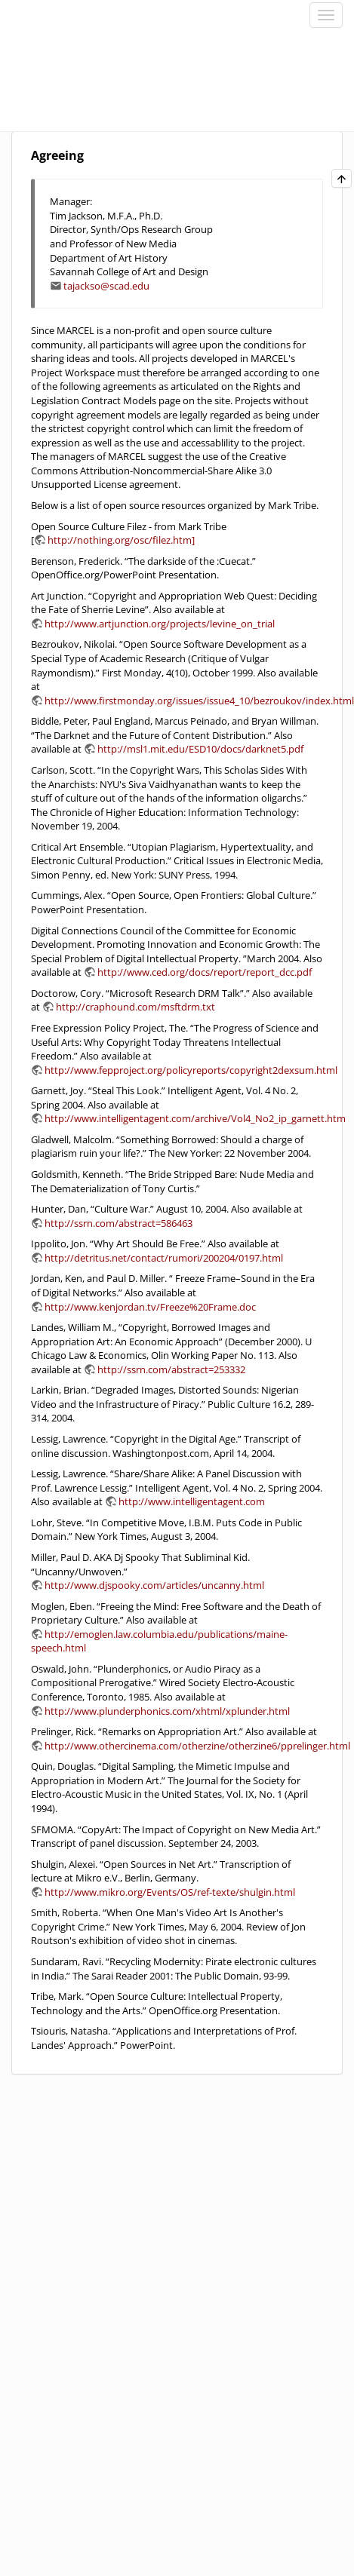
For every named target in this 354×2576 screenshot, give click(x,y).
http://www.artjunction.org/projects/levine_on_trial (160, 623)
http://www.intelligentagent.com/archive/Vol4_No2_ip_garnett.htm (195, 1118)
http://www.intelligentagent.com (192, 1501)
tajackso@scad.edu (106, 286)
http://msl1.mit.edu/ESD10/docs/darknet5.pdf (200, 749)
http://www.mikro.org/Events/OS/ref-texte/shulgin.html (170, 1892)
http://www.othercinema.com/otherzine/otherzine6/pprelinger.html (197, 1746)
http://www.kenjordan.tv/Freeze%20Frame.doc (150, 1307)
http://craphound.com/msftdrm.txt (135, 1007)
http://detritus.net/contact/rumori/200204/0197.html (164, 1258)
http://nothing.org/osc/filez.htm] (121, 540)
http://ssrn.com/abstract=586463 (118, 1223)
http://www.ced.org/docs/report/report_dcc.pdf (204, 972)
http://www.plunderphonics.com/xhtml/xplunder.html (167, 1711)
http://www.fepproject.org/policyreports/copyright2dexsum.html (191, 1070)
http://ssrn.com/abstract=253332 (171, 1369)
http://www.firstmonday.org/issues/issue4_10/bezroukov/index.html (199, 700)
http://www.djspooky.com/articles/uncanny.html (154, 1585)
